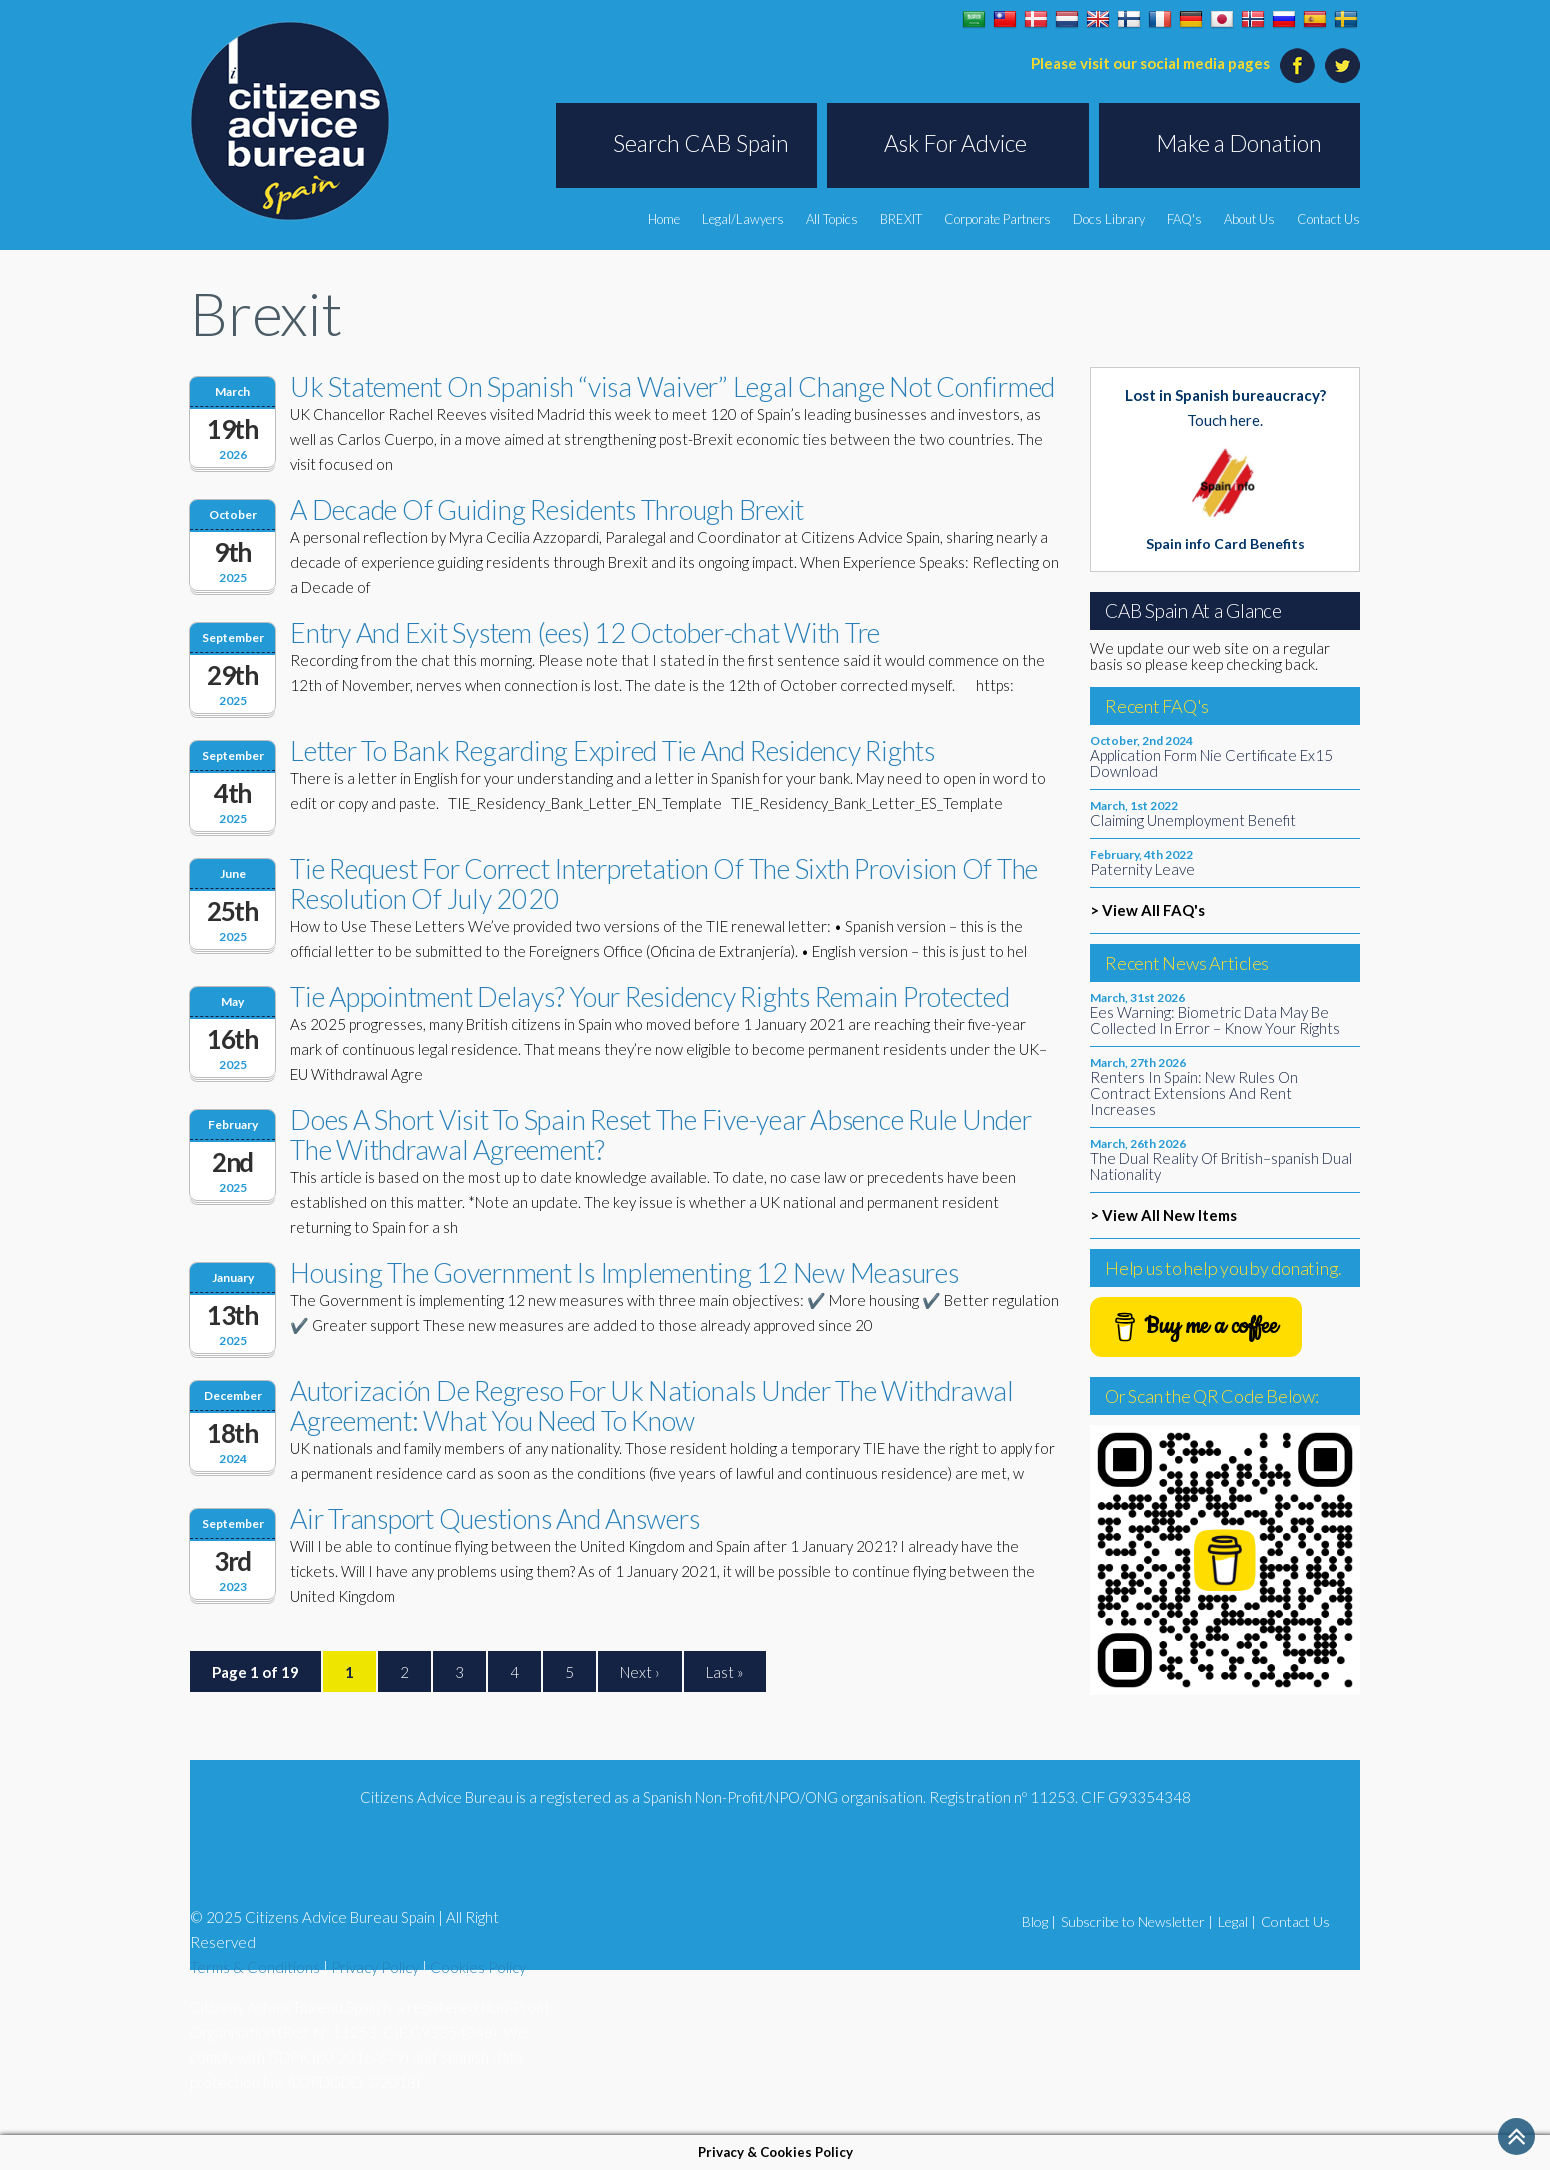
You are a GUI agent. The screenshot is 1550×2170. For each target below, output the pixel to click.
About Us (1249, 219)
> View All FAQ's (1147, 910)
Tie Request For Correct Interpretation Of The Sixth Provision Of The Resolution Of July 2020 (664, 883)
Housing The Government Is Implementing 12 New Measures (624, 1272)
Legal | (1237, 1921)
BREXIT (901, 219)
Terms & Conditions (255, 1967)
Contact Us (1328, 219)
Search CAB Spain (701, 143)
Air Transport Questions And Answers (494, 1518)
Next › (640, 1672)
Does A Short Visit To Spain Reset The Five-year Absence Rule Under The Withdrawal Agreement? (661, 1134)
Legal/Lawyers (743, 219)
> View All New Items (1163, 1215)
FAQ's (1184, 219)
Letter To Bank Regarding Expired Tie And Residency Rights (612, 750)
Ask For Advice (955, 143)
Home (664, 219)
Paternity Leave (1142, 869)
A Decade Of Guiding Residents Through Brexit (547, 509)
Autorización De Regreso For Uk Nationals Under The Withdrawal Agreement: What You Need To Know (652, 1405)
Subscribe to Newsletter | (1137, 1921)
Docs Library (1109, 219)
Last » (725, 1672)
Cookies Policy (478, 1967)
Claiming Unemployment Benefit (1193, 820)
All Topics (832, 219)
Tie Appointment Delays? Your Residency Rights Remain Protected (650, 996)
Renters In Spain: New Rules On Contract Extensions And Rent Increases (1194, 1093)
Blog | (1039, 1921)
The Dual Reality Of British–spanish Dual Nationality (1221, 1166)
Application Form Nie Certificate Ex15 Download (1211, 763)
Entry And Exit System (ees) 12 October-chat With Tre (585, 632)
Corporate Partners (997, 219)
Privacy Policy (375, 1967)
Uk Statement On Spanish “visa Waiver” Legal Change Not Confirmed (672, 386)
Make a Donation (1239, 143)
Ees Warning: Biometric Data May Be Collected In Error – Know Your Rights (1215, 1020)
